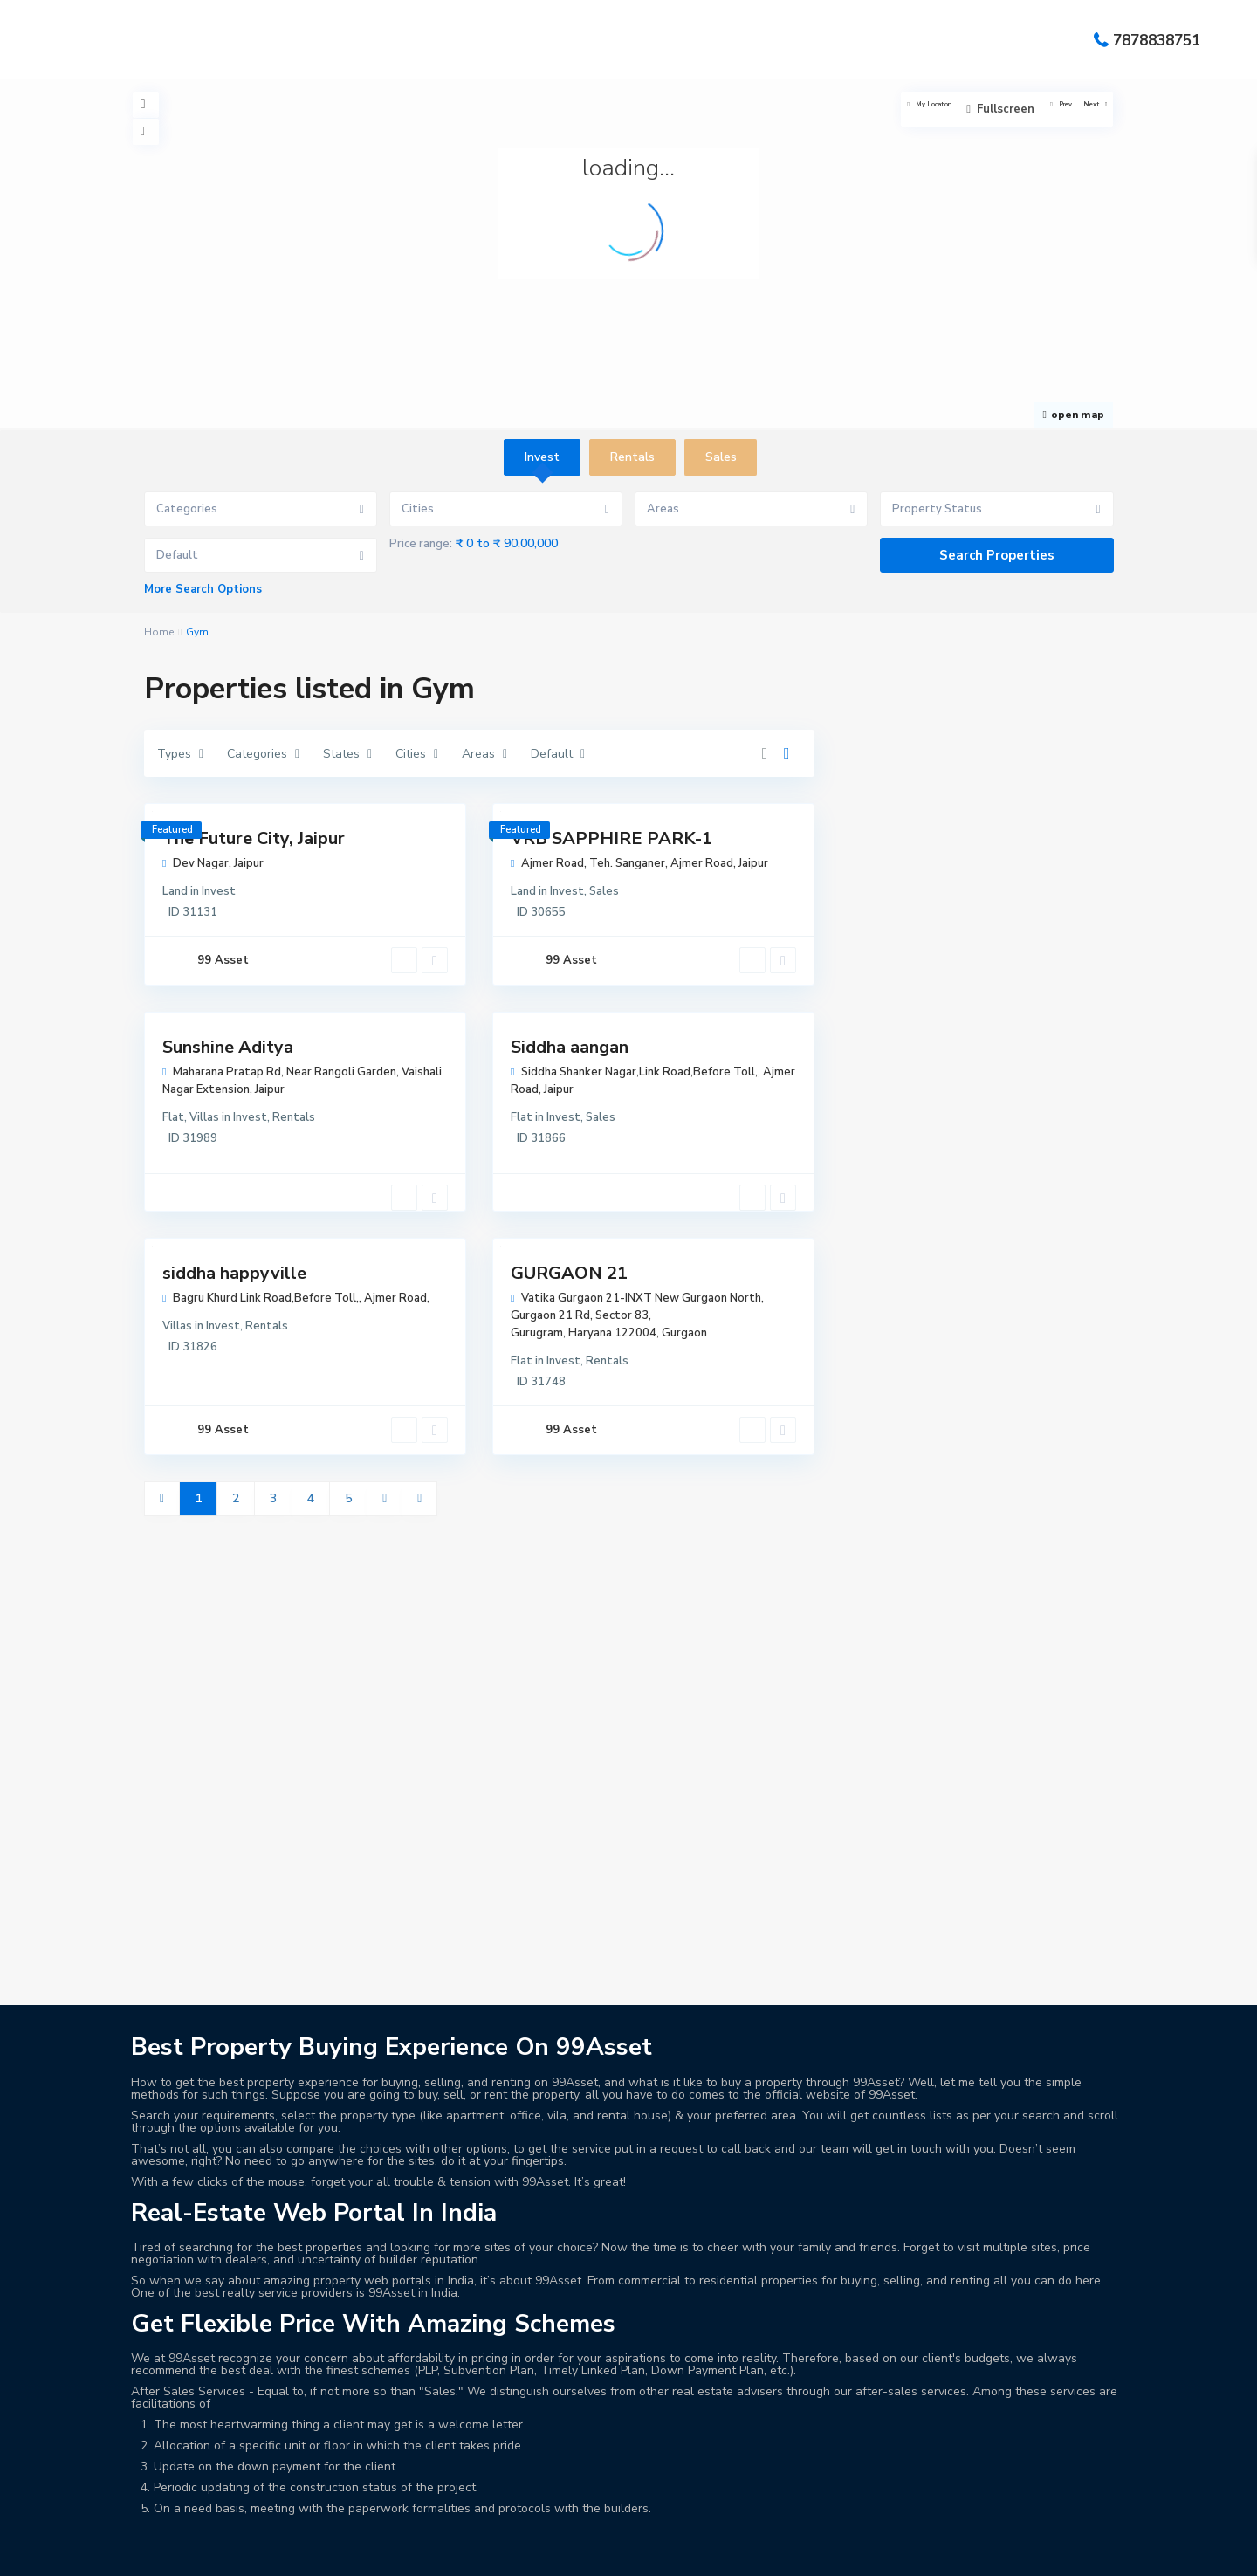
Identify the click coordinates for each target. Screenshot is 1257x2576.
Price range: (420, 544)
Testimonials (1077, 2565)
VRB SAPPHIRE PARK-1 (611, 838)
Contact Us (924, 2526)
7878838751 (1156, 40)
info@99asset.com (219, 2242)
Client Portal (736, 2526)
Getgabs (278, 2491)
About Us (193, 2526)
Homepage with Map (376, 2546)
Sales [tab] (721, 457)
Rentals (293, 1117)
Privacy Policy (584, 2546)
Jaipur (249, 863)
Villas (204, 1117)
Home (159, 632)
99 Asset (223, 960)
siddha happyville (234, 1273)
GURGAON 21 (569, 1273)
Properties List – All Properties (733, 2546)
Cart (587, 2526)
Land (175, 891)
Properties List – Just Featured (930, 2546)
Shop (864, 2565)
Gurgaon (684, 1333)
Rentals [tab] (632, 457)
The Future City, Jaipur (253, 838)
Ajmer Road (701, 863)
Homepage (265, 2546)
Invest (219, 891)
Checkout (649, 2526)
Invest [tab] (542, 457)
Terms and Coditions (960, 2565)
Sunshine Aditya (227, 1047)
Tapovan (927, 2274)
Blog (376, 2526)
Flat (173, 1117)
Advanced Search (292, 2526)
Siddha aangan (569, 1047)
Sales (604, 891)
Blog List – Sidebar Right (482, 2526)
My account (490, 2546)
